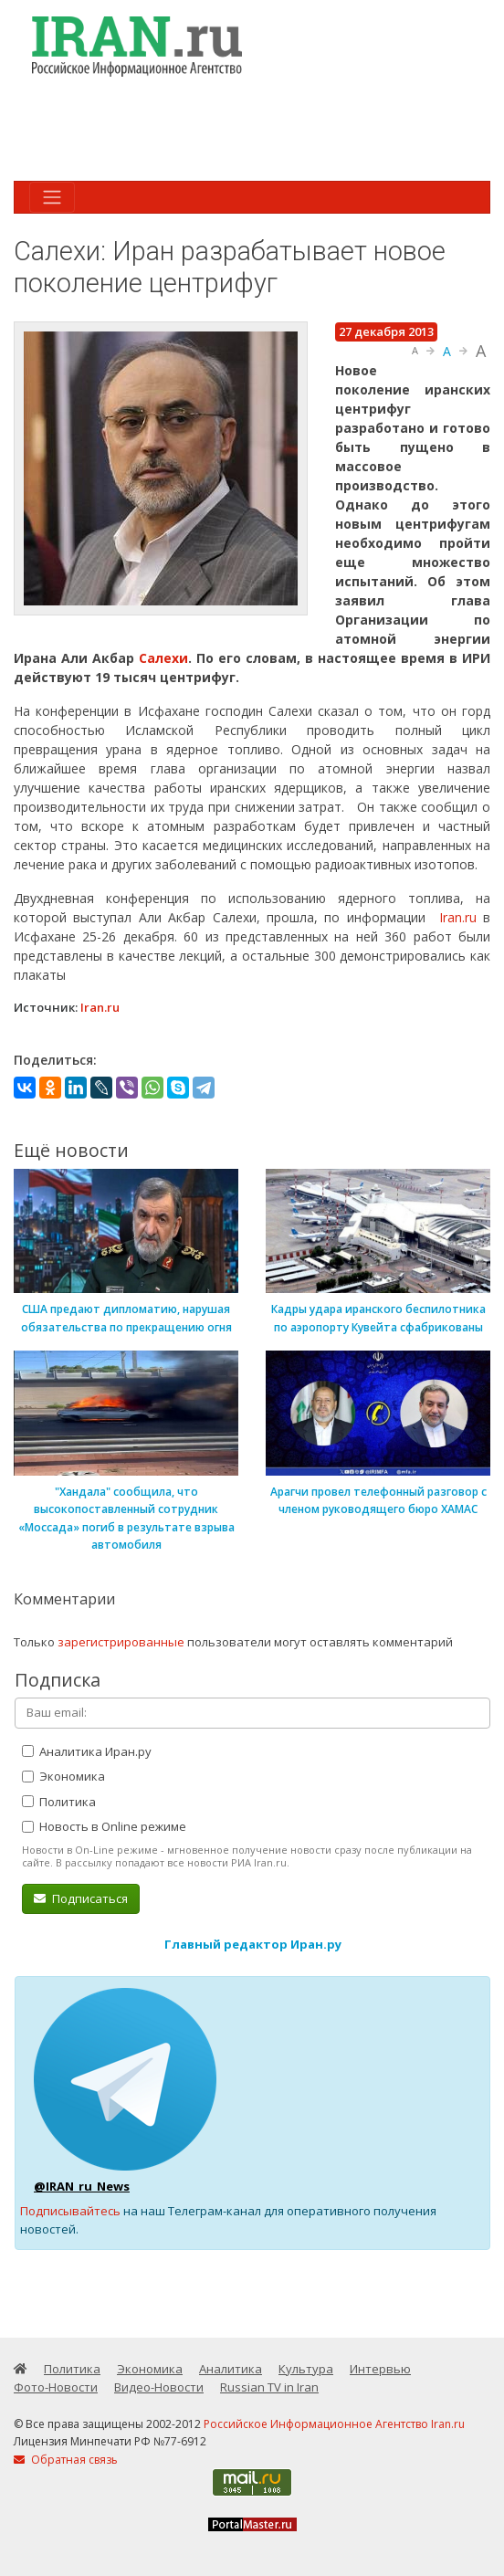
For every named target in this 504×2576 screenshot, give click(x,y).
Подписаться (81, 1898)
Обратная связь (66, 2459)
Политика (59, 1801)
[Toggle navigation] (52, 197)
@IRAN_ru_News (82, 2186)
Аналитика (230, 2368)
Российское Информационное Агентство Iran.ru (334, 2424)
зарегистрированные (121, 1642)
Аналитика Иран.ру (87, 1751)
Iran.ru (458, 917)
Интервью (380, 2368)
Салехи (163, 658)
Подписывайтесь (70, 2211)
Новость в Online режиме (104, 1826)
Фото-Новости (56, 2387)
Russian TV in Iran (269, 2387)
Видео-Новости (159, 2387)
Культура (305, 2368)
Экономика (63, 1776)
